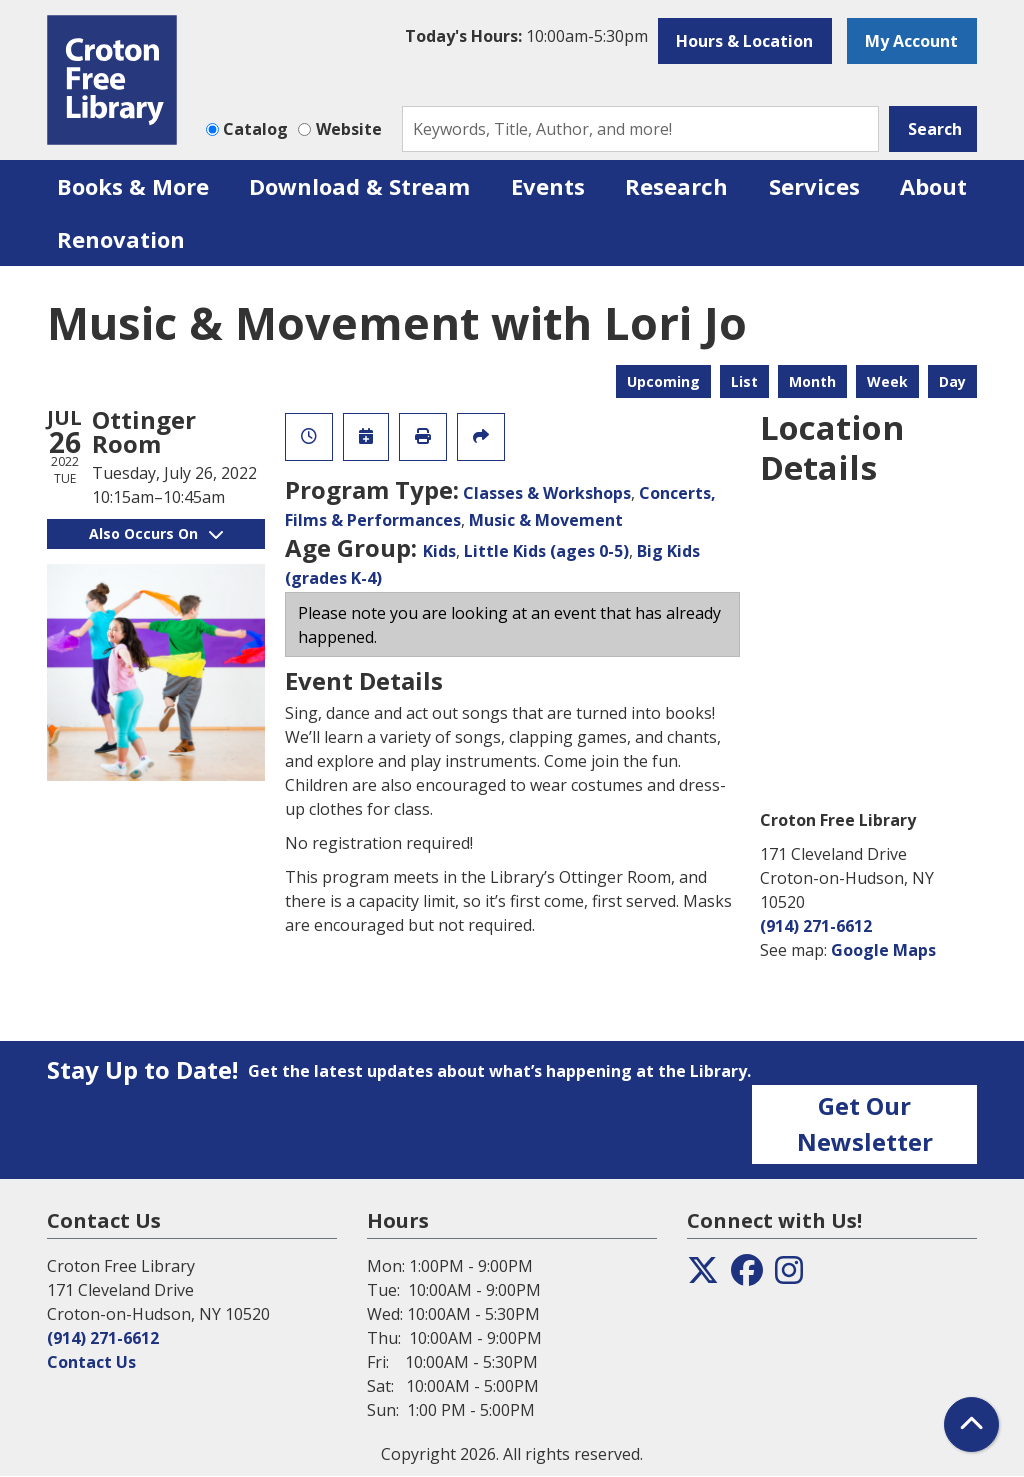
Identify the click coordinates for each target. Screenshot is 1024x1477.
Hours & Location (744, 41)
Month (812, 381)
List (744, 381)
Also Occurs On (156, 533)
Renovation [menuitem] (121, 239)
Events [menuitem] (548, 186)
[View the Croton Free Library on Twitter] (703, 1276)
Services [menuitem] (814, 186)
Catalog (255, 129)
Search (935, 129)
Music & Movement (546, 520)
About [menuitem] (933, 186)
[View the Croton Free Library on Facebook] (747, 1276)
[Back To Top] (971, 1424)
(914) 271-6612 (816, 926)
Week (887, 381)
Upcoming (663, 381)
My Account (911, 41)
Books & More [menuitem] (133, 186)
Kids (439, 551)
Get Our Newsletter (865, 1123)
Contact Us (91, 1362)
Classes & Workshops (547, 493)
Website (349, 129)
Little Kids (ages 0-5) (546, 551)
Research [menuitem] (676, 186)
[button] (526, 36)
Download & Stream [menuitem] (359, 186)
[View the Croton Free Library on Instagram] (789, 1276)
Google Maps (883, 950)
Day (952, 381)
